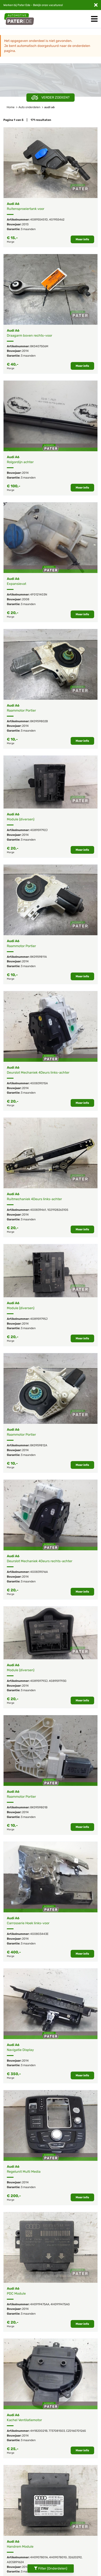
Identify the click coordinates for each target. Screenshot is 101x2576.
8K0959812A (38, 1445)
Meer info (82, 239)
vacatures (55, 5)
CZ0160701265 (76, 2431)
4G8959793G (58, 1681)
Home (11, 107)
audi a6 (49, 107)
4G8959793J (39, 1681)
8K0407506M (39, 346)
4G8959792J (39, 830)
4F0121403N (38, 594)
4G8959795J (39, 1319)
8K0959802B (39, 721)
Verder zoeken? (50, 97)
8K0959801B (38, 1807)
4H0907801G (58, 2557)
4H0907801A (39, 2557)
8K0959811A (38, 957)
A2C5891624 (15, 2562)
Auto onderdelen (29, 107)
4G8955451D (39, 219)
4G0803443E (39, 1934)
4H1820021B (38, 2431)
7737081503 (57, 2431)
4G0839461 (38, 1210)
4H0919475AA (39, 2304)
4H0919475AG (60, 2304)
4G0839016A (39, 1572)
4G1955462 (56, 219)
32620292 (75, 2557)
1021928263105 (57, 1210)
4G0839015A (39, 1083)
